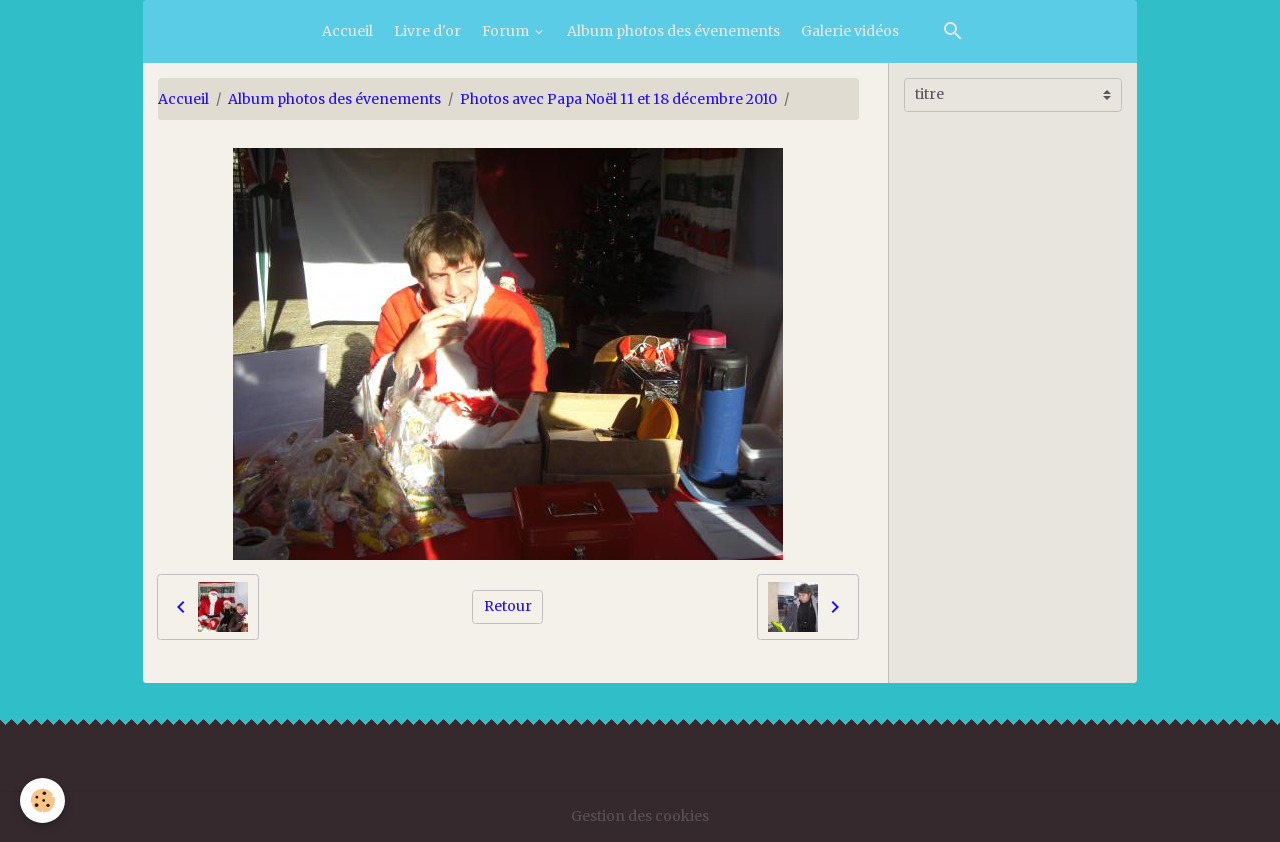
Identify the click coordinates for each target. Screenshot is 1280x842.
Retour (508, 606)
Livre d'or (427, 31)
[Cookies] (42, 800)
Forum (507, 31)
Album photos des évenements (673, 31)
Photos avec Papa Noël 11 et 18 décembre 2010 (618, 99)
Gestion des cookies (640, 816)
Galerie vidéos (850, 31)
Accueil (347, 31)
